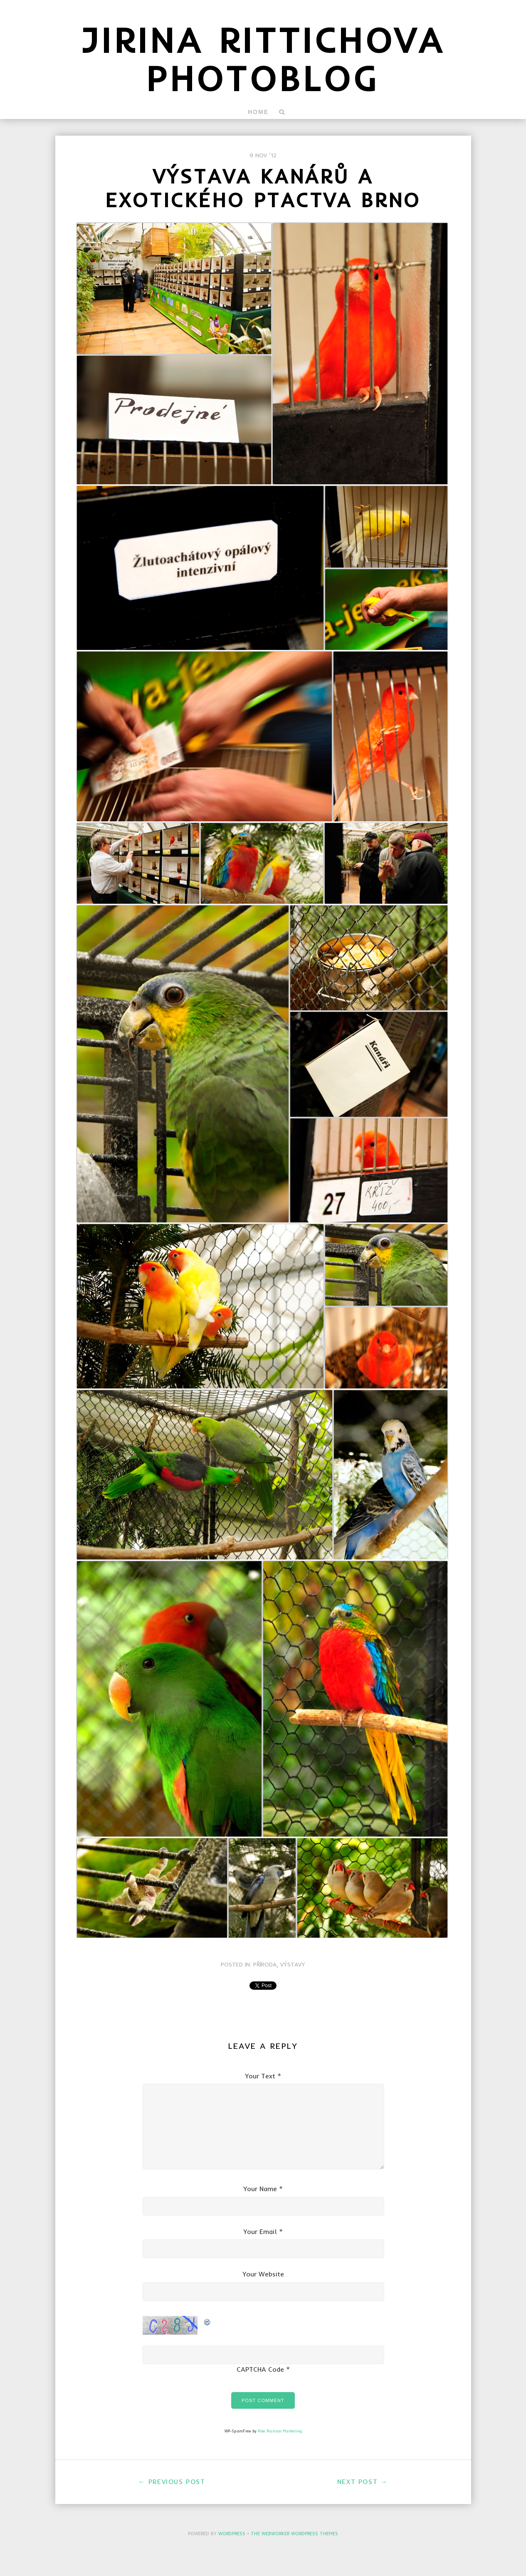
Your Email (260, 2231)
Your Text (260, 2076)
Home (258, 112)
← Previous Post (171, 2481)
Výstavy (292, 1964)
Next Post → (362, 2481)
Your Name (260, 2188)
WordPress (231, 2533)
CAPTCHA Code (260, 2369)
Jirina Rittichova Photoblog (263, 59)
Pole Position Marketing (280, 2431)
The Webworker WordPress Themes (294, 2533)
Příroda (265, 1964)
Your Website (263, 2274)
